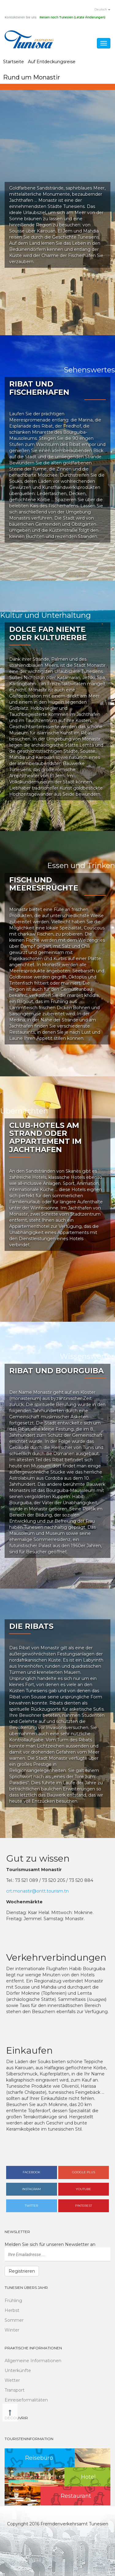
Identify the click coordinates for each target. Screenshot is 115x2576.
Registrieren (22, 2271)
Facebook (31, 2172)
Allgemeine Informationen (33, 2360)
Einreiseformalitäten (26, 2400)
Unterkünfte (18, 2370)
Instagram (31, 2189)
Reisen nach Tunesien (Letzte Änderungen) (72, 17)
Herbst (12, 2310)
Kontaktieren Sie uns (20, 17)
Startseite (13, 61)
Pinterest (83, 2206)
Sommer (14, 2320)
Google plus (83, 2172)
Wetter (12, 2380)
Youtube (83, 2189)
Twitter (31, 2206)
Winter (12, 2330)
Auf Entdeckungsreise (51, 61)
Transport (15, 2390)
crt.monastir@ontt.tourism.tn (37, 1891)
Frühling (13, 2300)
